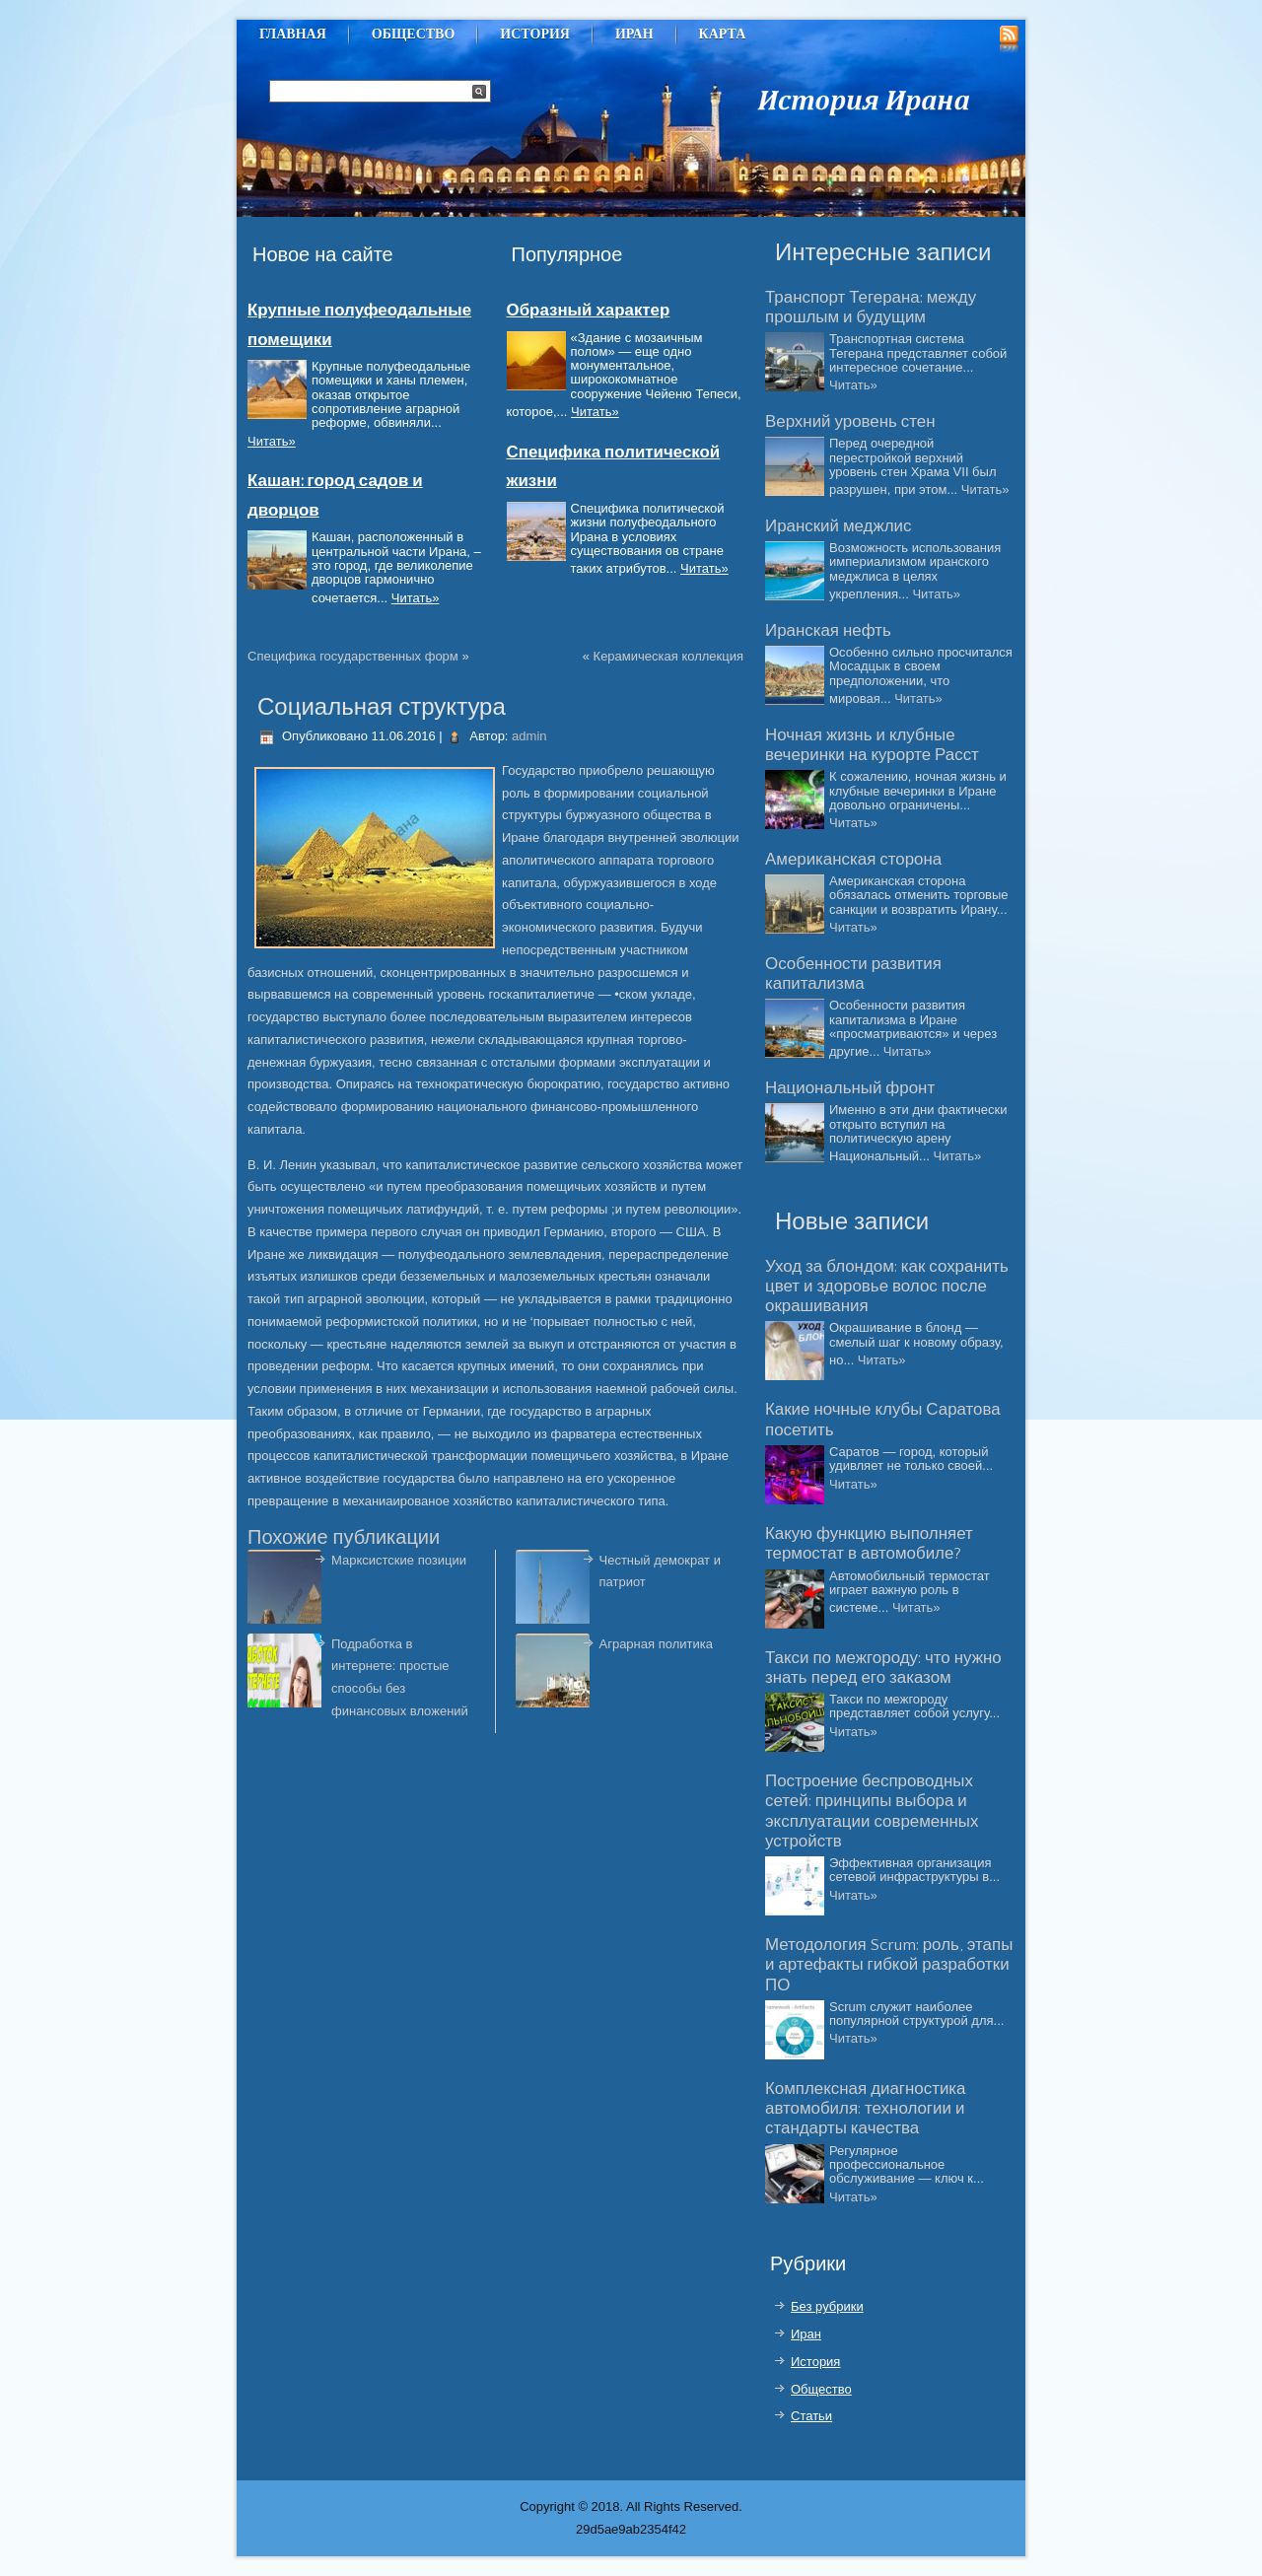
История (535, 34)
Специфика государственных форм (352, 656)
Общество (414, 34)
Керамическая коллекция (668, 656)
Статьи (811, 2415)
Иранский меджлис (838, 526)
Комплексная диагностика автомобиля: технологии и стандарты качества (865, 2109)
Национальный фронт (850, 1088)
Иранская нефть (828, 631)
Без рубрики (827, 2306)
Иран (634, 34)
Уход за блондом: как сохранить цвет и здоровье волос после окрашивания (887, 1287)
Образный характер (588, 310)
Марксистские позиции (398, 1560)
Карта (722, 34)
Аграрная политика (656, 1643)
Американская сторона (853, 860)
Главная (292, 34)
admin (529, 736)
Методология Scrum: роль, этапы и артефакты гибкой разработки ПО (889, 1965)
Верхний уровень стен (850, 422)
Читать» (271, 441)
